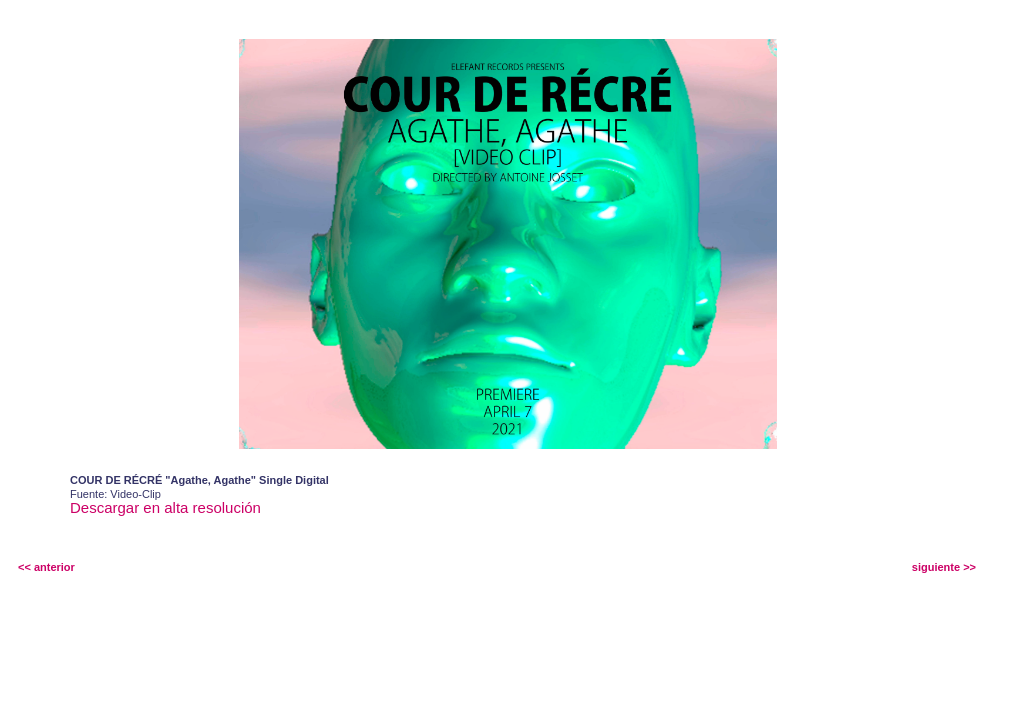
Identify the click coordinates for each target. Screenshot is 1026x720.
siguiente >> (944, 567)
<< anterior (46, 567)
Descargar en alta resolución (165, 507)
